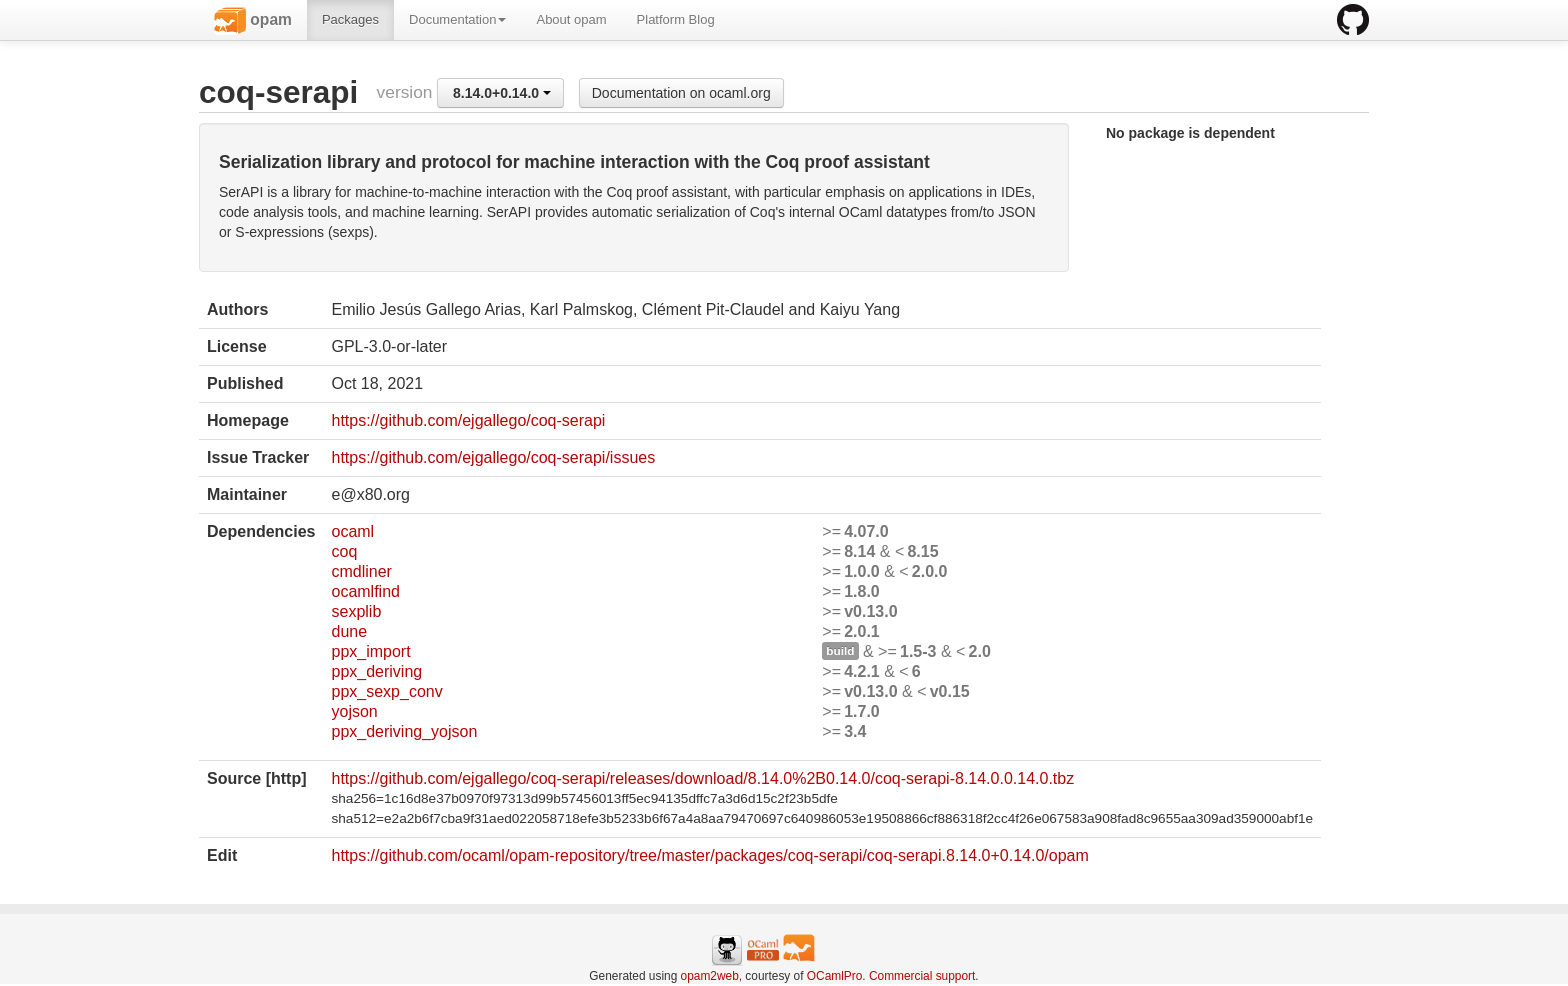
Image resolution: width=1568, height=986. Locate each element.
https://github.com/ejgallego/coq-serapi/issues (493, 457)
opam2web (710, 976)
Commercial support (922, 976)
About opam (571, 19)
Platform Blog (676, 19)
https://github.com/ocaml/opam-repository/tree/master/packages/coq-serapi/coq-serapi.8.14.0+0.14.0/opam (709, 855)
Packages (350, 19)
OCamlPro (835, 976)
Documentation (457, 19)
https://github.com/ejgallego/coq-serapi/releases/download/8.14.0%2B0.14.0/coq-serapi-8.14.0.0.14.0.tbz (702, 778)
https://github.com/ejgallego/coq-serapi (468, 420)
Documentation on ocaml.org (681, 93)
